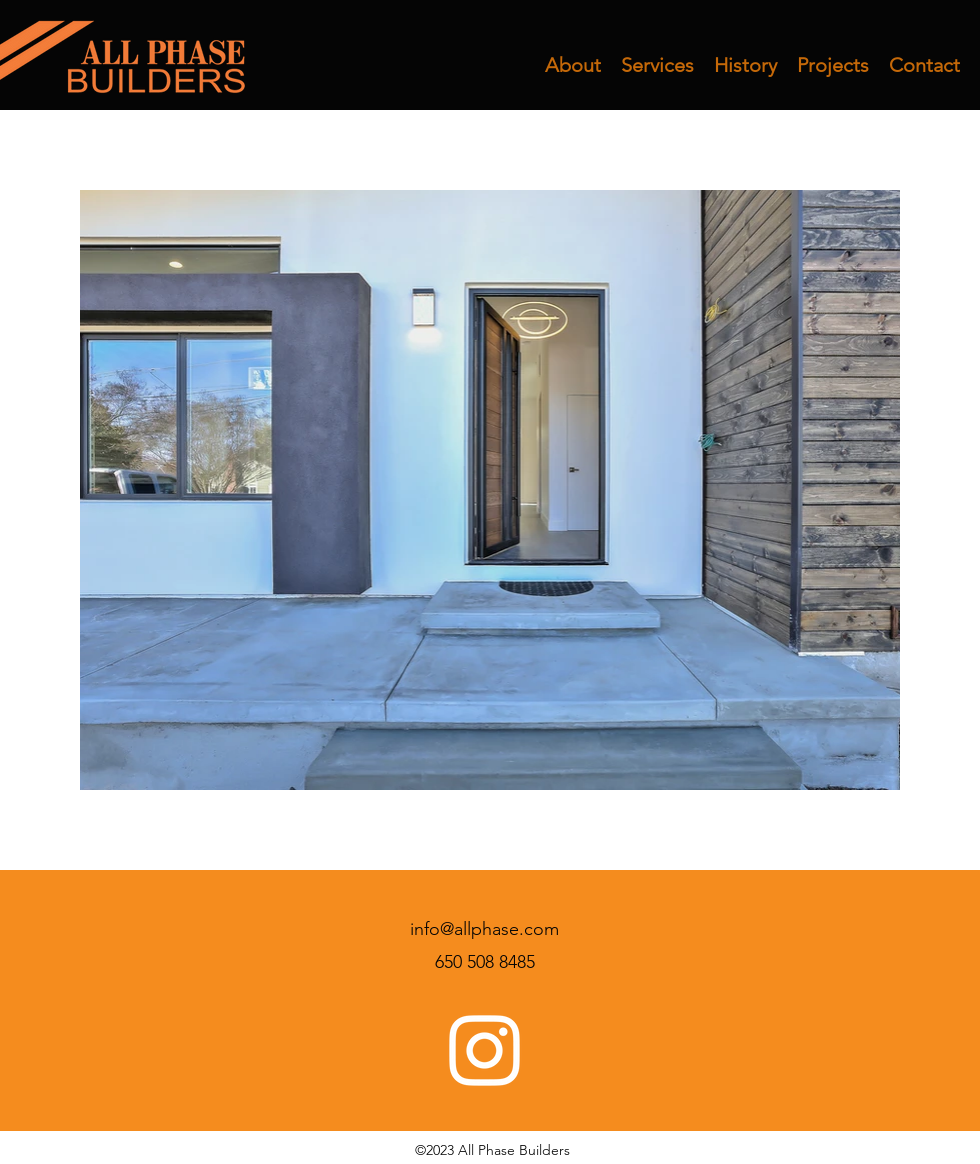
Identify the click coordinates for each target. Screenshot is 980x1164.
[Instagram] (484, 1050)
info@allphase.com (484, 929)
